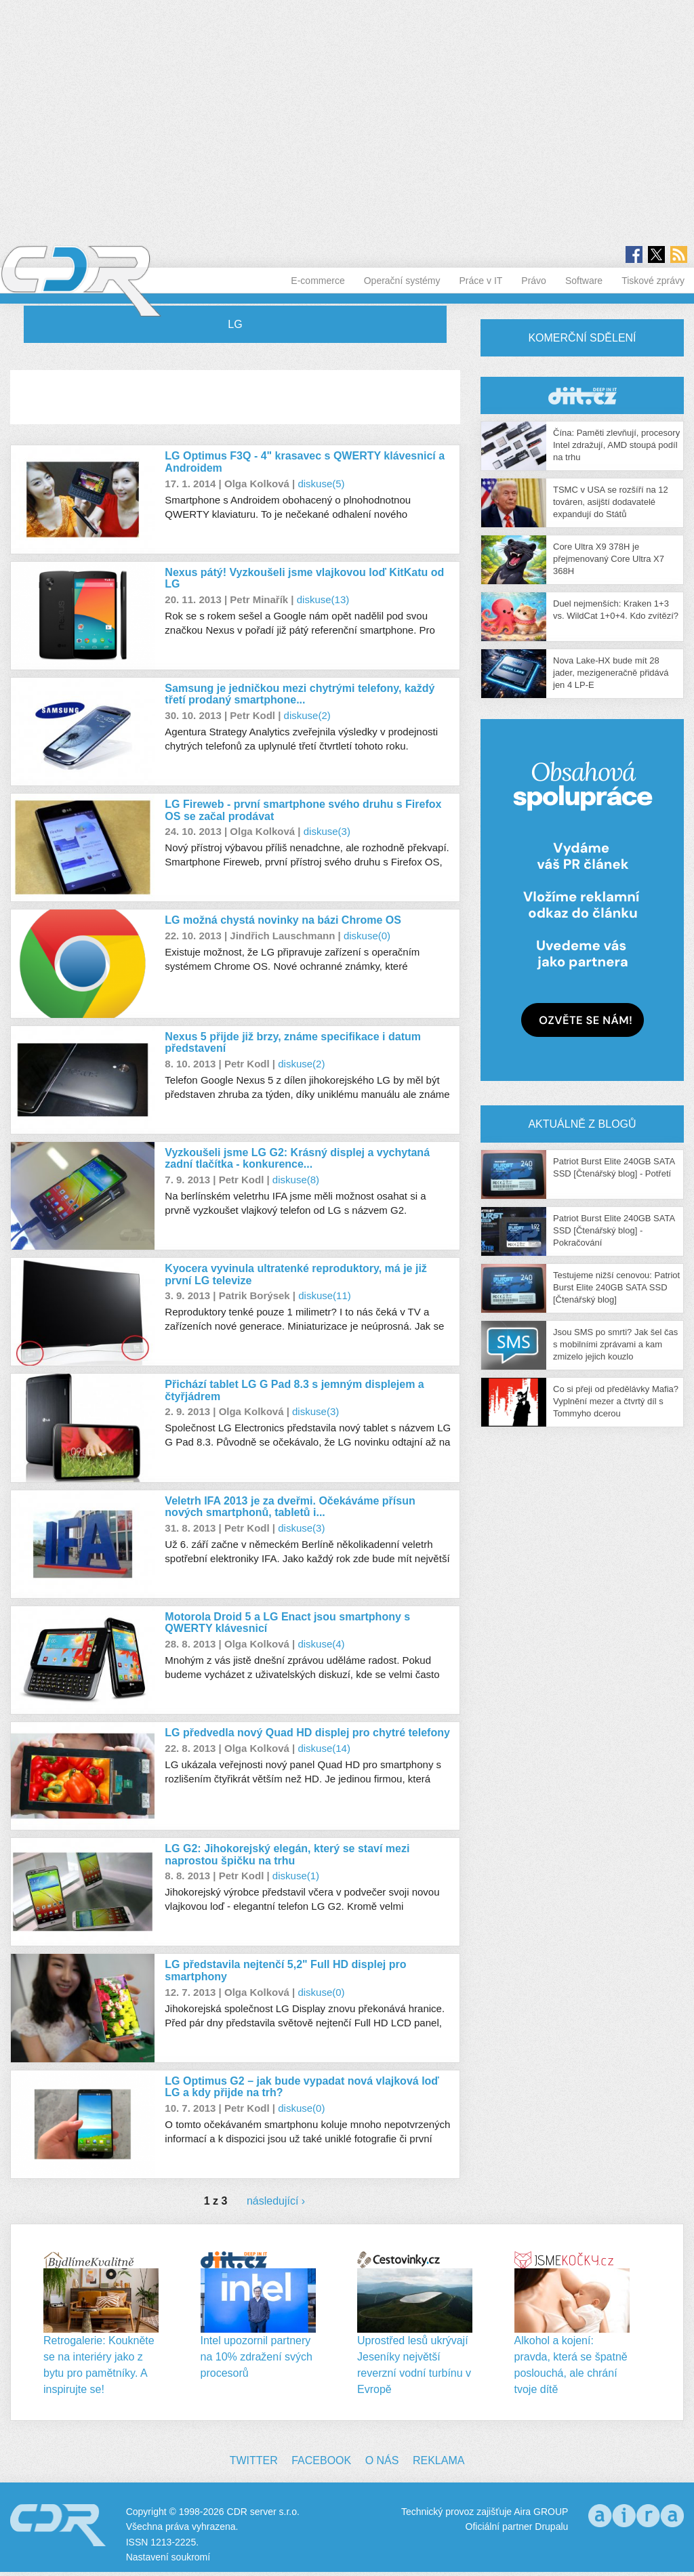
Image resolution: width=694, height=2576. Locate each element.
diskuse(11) (324, 1295)
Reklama (438, 2460)
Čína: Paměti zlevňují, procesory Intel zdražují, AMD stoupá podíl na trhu (616, 445)
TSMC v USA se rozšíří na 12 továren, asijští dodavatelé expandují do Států (610, 502)
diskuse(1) (295, 1875)
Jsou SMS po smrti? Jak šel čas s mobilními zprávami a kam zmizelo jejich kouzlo (615, 1344)
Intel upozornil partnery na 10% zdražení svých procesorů (256, 2357)
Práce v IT (481, 280)
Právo (533, 280)
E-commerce (317, 280)
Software (584, 280)
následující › (276, 2201)
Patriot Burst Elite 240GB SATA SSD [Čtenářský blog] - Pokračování (613, 1230)
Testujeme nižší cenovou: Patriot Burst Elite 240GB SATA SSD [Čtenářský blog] (616, 1287)
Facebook (321, 2460)
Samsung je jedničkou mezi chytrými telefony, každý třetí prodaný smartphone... (299, 694)
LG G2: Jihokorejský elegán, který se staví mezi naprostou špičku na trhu (287, 1854)
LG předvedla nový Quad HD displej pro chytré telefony (307, 1732)
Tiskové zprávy (653, 280)
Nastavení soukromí (168, 2557)
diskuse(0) (367, 935)
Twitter (254, 2460)
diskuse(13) (323, 599)
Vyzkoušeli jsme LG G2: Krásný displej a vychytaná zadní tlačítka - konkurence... (297, 1158)
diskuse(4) (321, 1644)
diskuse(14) (324, 1748)
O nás (382, 2460)
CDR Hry (582, 395)
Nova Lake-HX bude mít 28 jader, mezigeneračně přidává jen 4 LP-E (611, 672)
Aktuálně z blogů (582, 1124)
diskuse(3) (327, 831)
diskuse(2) (307, 715)
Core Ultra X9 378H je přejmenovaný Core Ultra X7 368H (608, 558)
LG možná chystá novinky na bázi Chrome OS (283, 920)
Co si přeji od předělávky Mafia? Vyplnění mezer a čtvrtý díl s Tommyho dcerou (615, 1401)
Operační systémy (402, 280)
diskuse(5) (321, 483)
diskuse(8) (295, 1179)
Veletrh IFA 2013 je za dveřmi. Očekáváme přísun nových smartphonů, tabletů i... (290, 1507)
